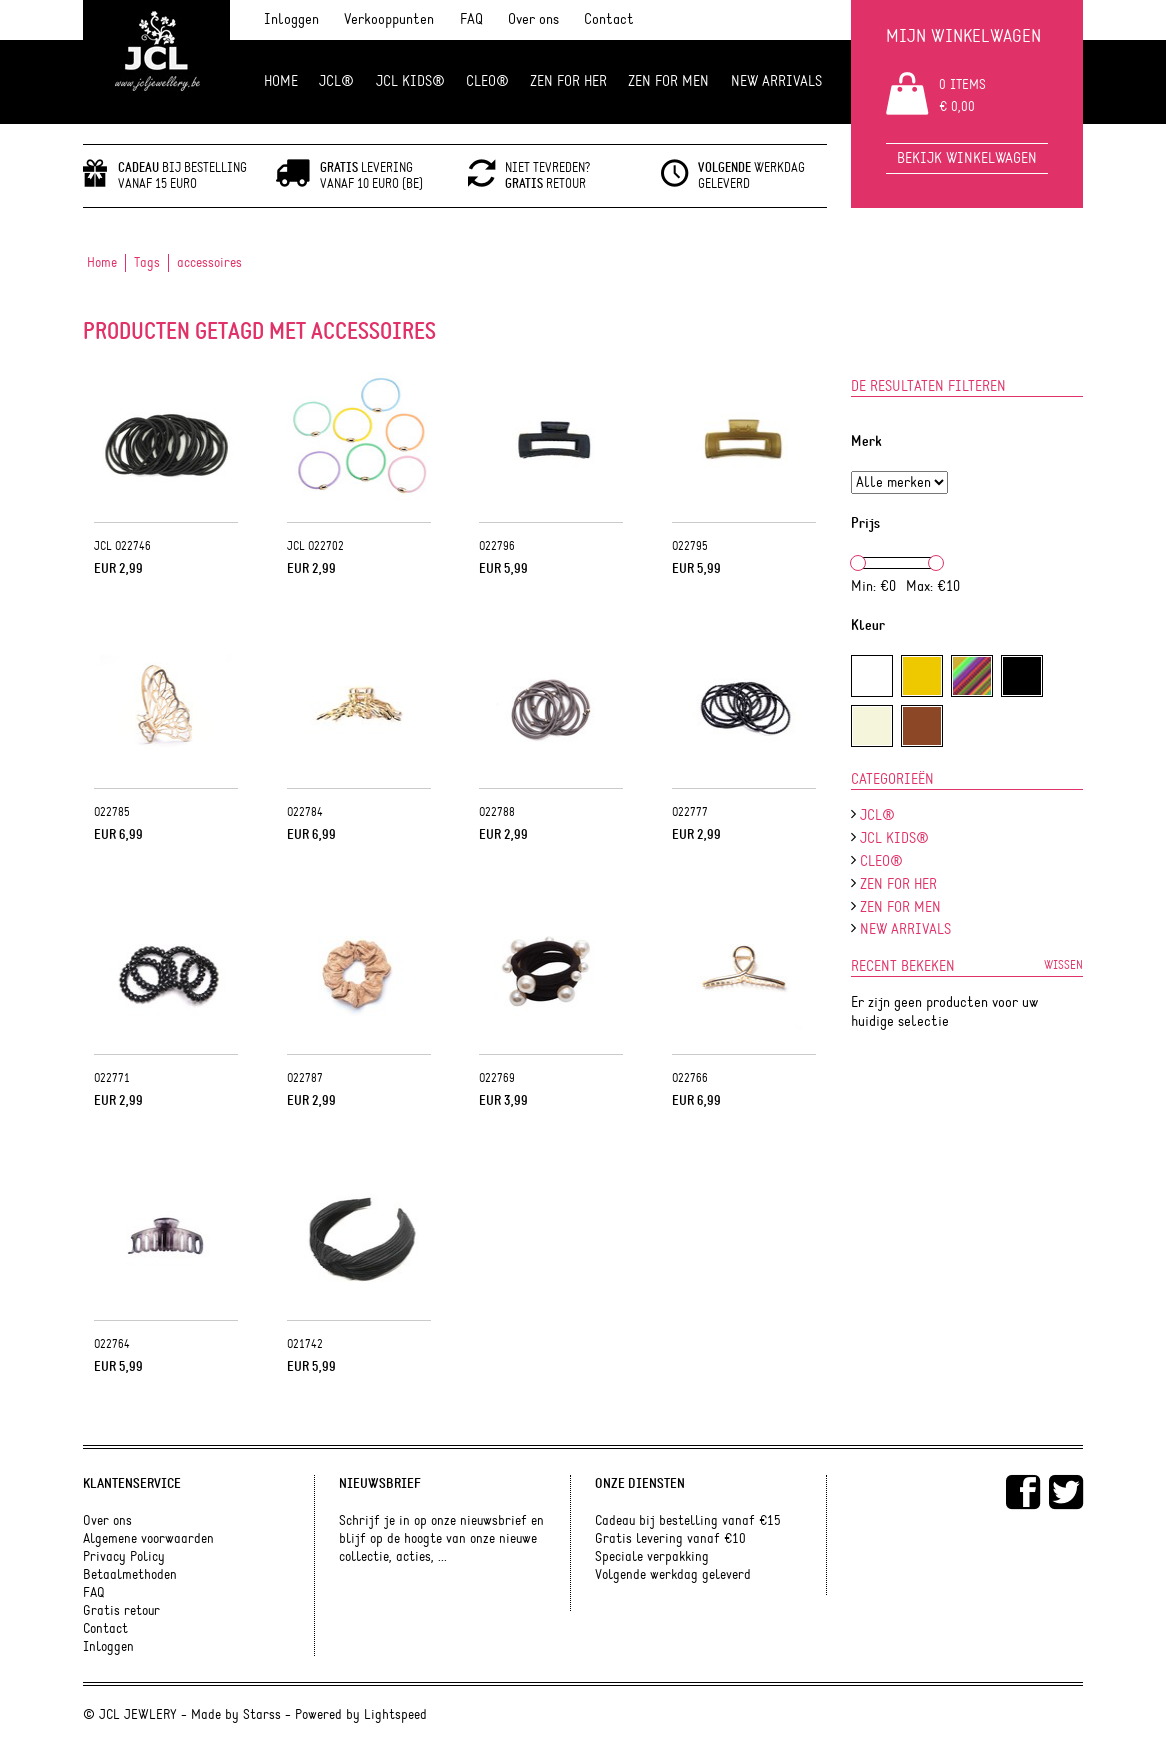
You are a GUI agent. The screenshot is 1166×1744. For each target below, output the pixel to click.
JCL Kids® (410, 81)
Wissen (1063, 965)
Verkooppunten (389, 19)
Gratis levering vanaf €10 (670, 1539)
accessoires (209, 263)
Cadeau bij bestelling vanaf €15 (688, 1521)
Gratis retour (121, 1611)
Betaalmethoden (130, 1575)
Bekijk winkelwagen (967, 158)
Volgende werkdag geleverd (673, 1575)
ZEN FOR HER (568, 81)
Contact (609, 19)
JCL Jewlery (156, 62)
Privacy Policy (124, 1557)
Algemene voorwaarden (148, 1539)
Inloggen (291, 19)
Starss (262, 1715)
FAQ (471, 19)
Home (281, 81)
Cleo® (487, 81)
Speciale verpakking (652, 1557)
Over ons (533, 19)
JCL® (336, 81)
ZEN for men (668, 81)
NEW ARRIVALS (776, 81)
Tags (147, 263)
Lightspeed (395, 1715)
